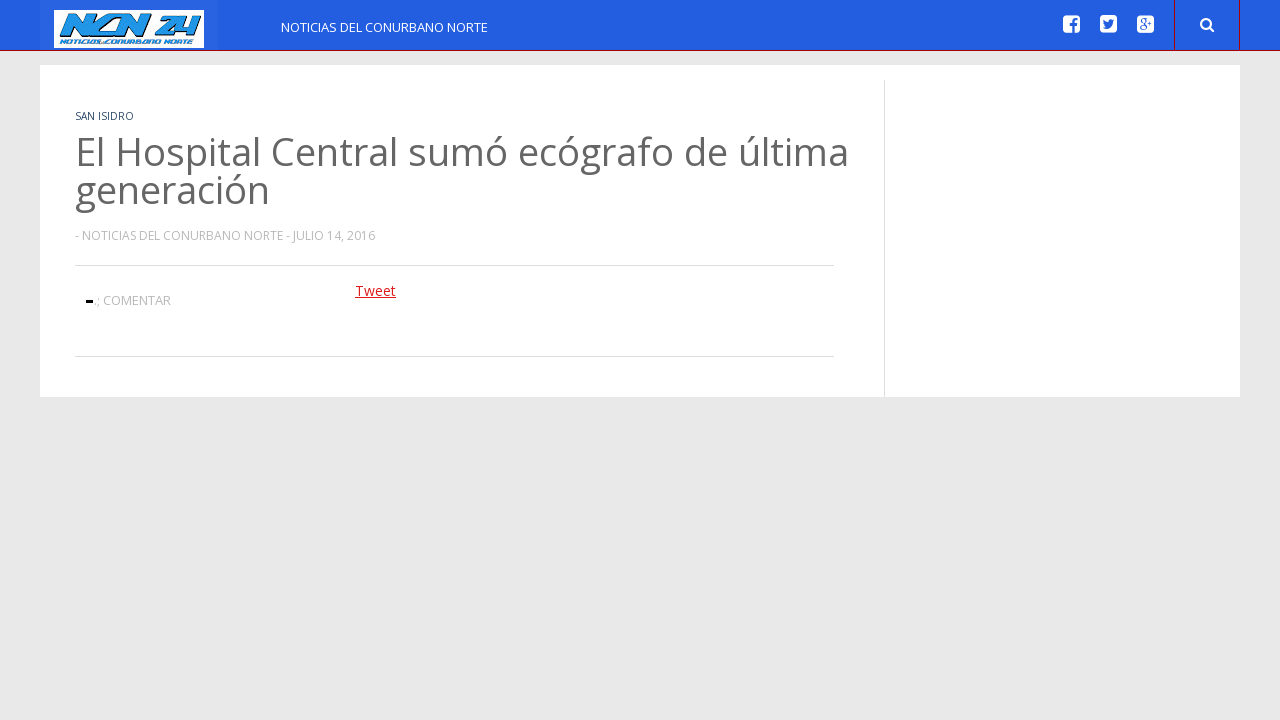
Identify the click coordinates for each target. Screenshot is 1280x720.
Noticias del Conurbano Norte (384, 27)
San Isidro (104, 116)
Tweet (375, 290)
